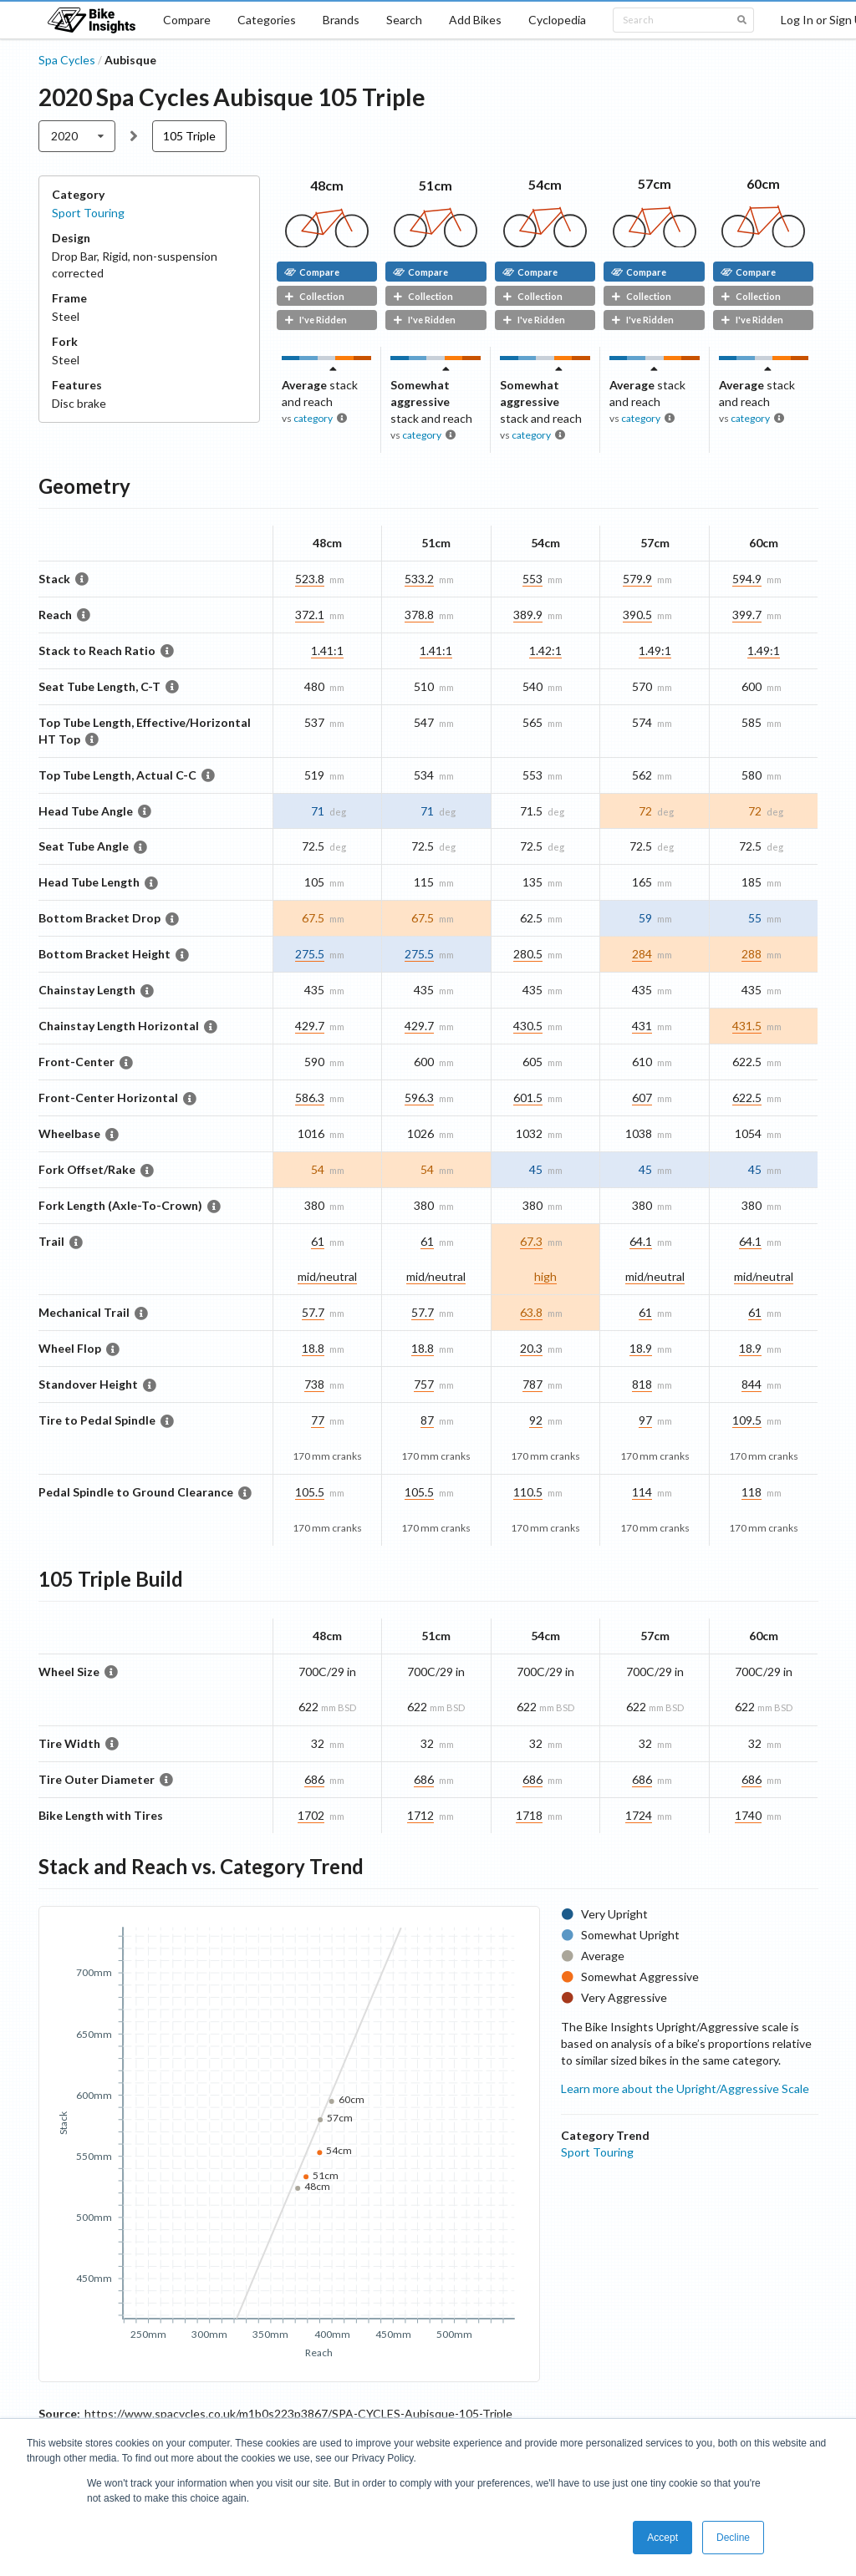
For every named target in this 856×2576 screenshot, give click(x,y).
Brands (341, 20)
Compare (187, 20)
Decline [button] (733, 2537)
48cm (327, 185)
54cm (545, 184)
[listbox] (77, 136)
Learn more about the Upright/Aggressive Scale (685, 2088)
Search (404, 20)
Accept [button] (662, 2537)
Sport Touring (88, 213)
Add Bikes (475, 20)
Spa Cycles (66, 60)
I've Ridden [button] (315, 319)
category (313, 418)
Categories (266, 20)
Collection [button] (314, 296)
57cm (654, 183)
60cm (763, 183)
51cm (435, 185)
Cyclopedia (557, 20)
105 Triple (189, 136)
